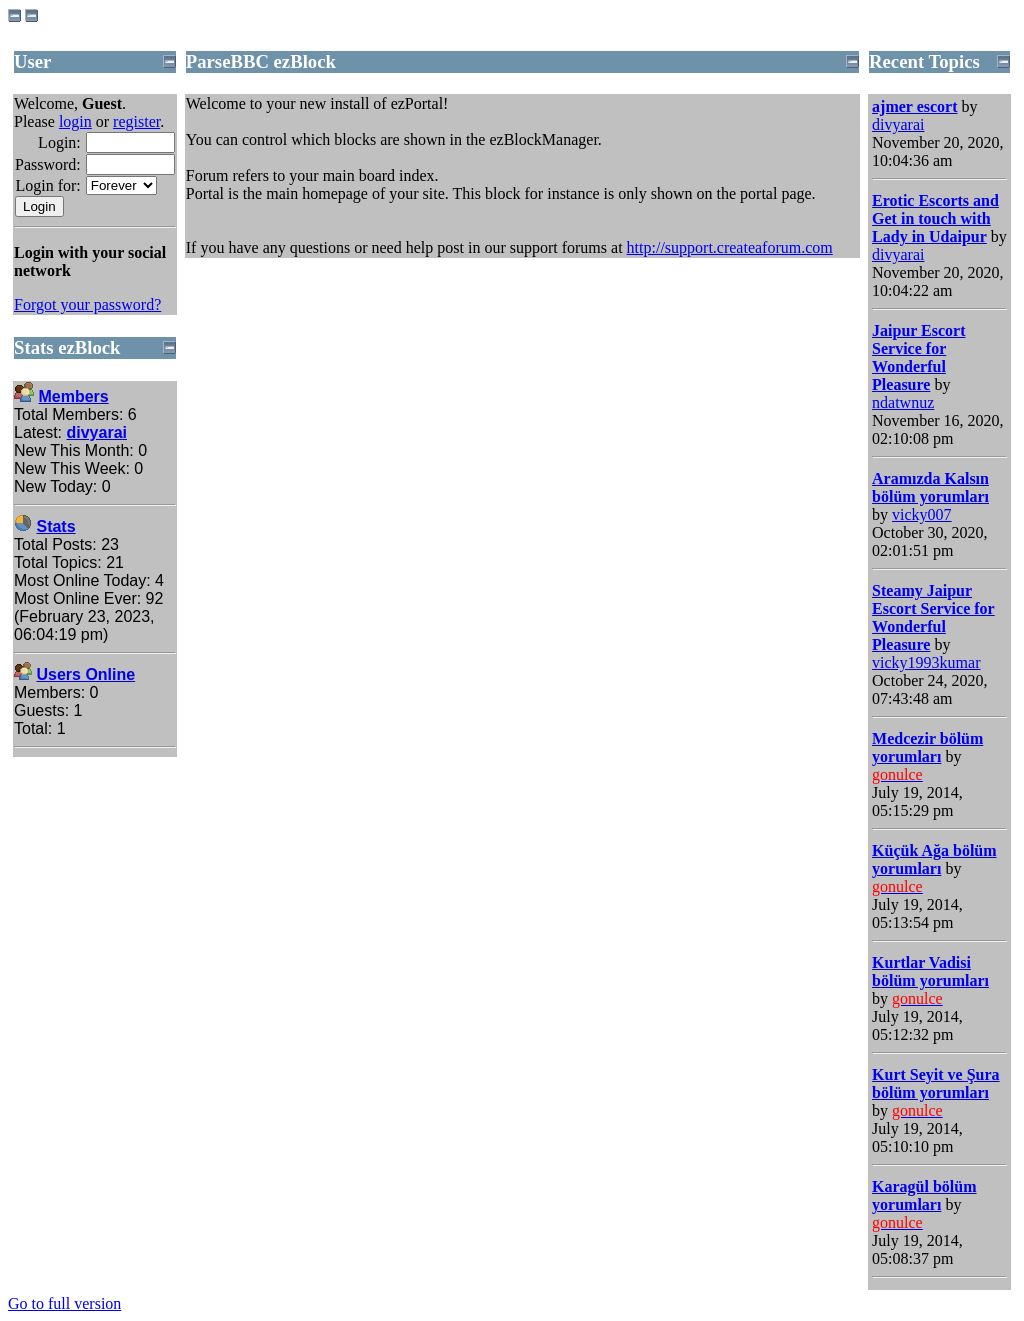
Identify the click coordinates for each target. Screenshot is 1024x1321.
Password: (48, 164)
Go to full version (64, 1303)
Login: (59, 142)
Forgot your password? (87, 304)
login (75, 121)
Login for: (47, 185)
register (136, 121)
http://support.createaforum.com (730, 247)
